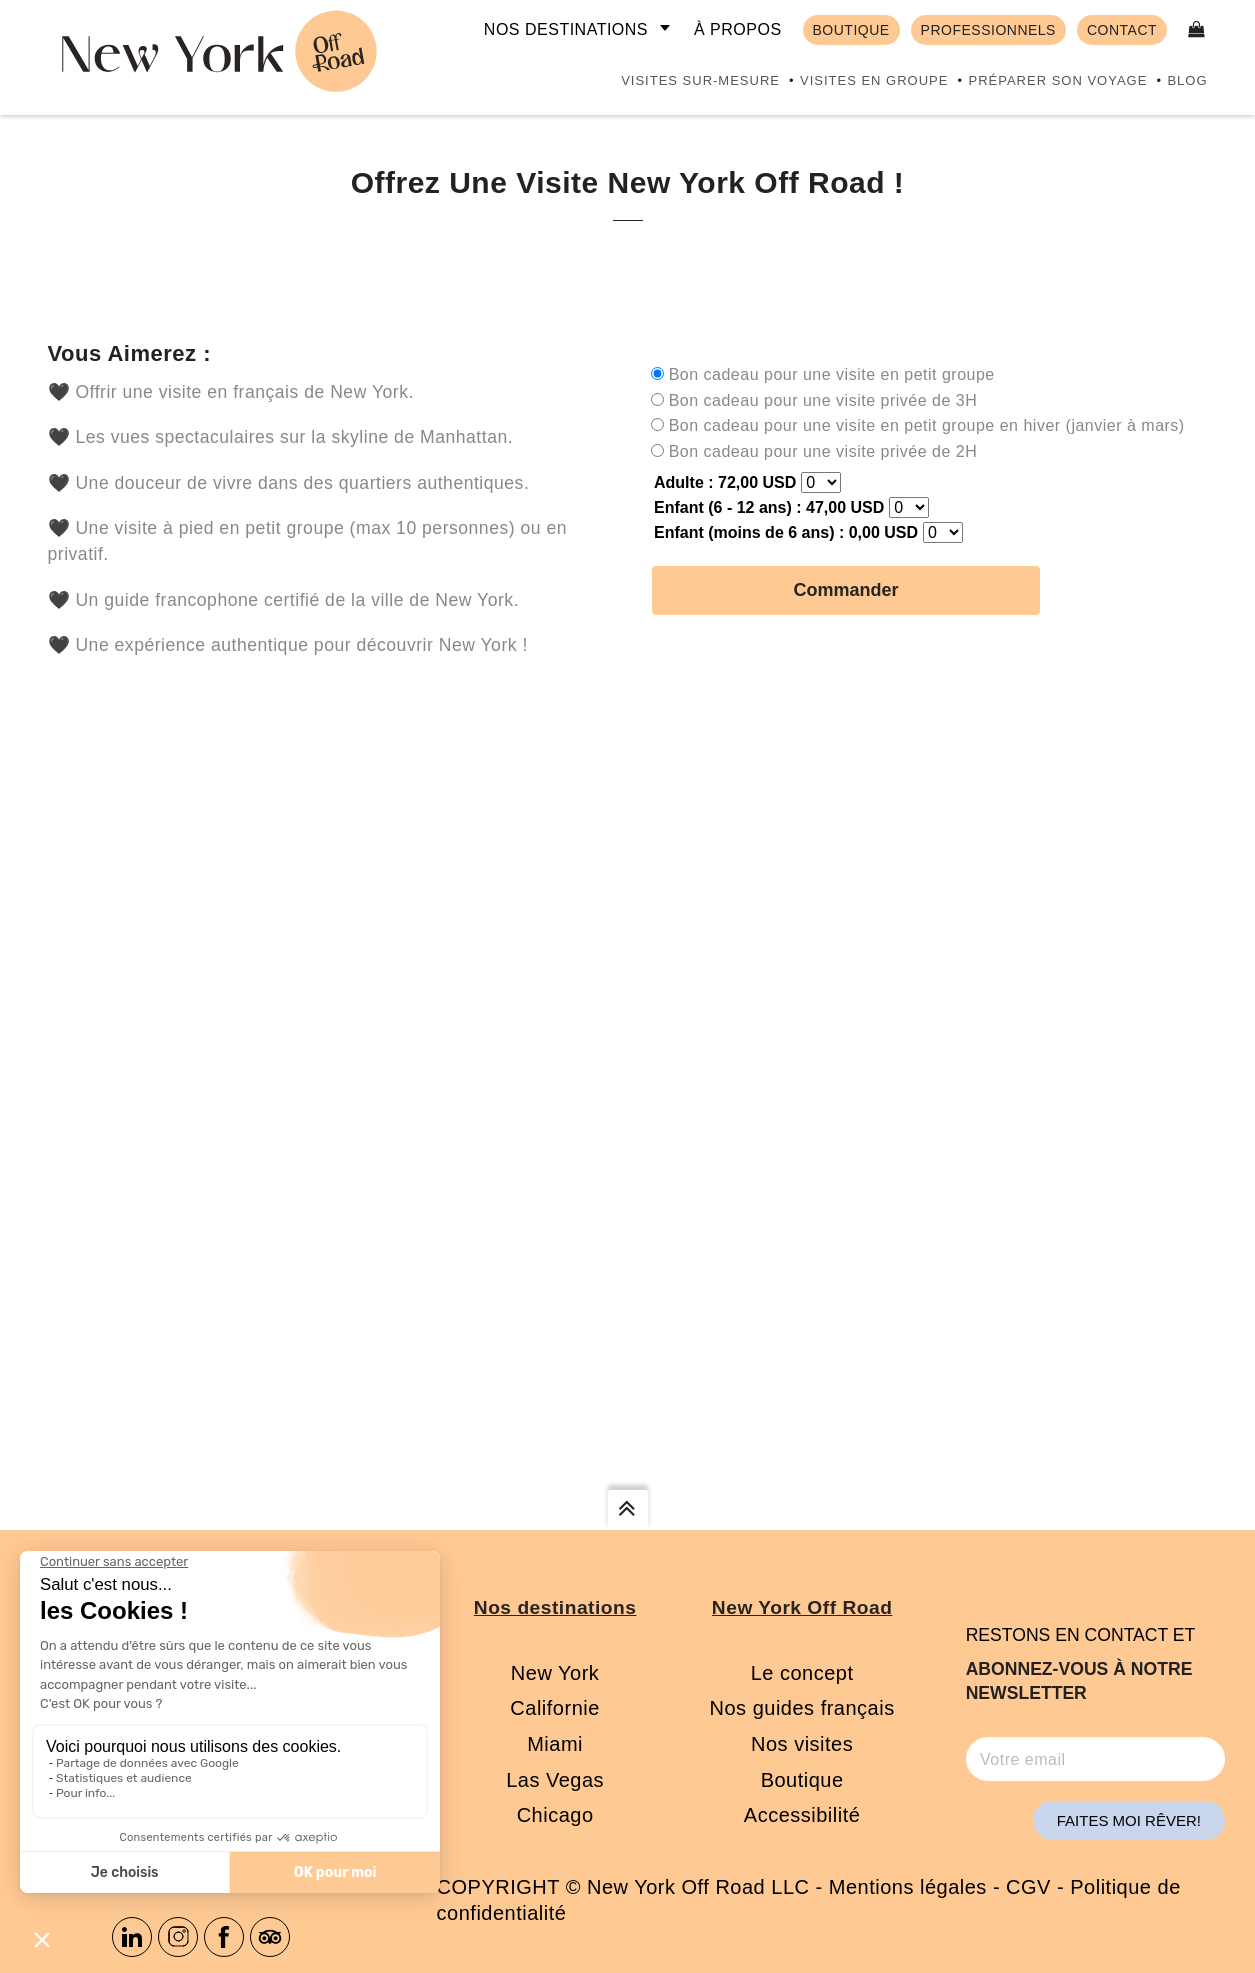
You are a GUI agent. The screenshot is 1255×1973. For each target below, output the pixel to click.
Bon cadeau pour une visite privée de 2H (823, 451)
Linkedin (132, 1937)
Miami (555, 1744)
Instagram (178, 1937)
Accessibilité (802, 1815)
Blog (1187, 80)
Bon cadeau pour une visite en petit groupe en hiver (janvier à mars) (927, 425)
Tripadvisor (270, 1937)
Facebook (224, 1937)
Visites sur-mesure (700, 80)
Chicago (555, 1815)
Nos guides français (802, 1708)
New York (555, 1673)
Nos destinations (566, 29)
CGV (1028, 1887)
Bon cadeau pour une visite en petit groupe (832, 374)
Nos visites (802, 1744)
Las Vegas (555, 1780)
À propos (738, 29)
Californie (554, 1708)
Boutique (802, 1780)
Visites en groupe (874, 80)
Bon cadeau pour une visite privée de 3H (823, 400)
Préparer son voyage (1057, 80)
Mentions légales (908, 1887)
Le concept (802, 1673)
